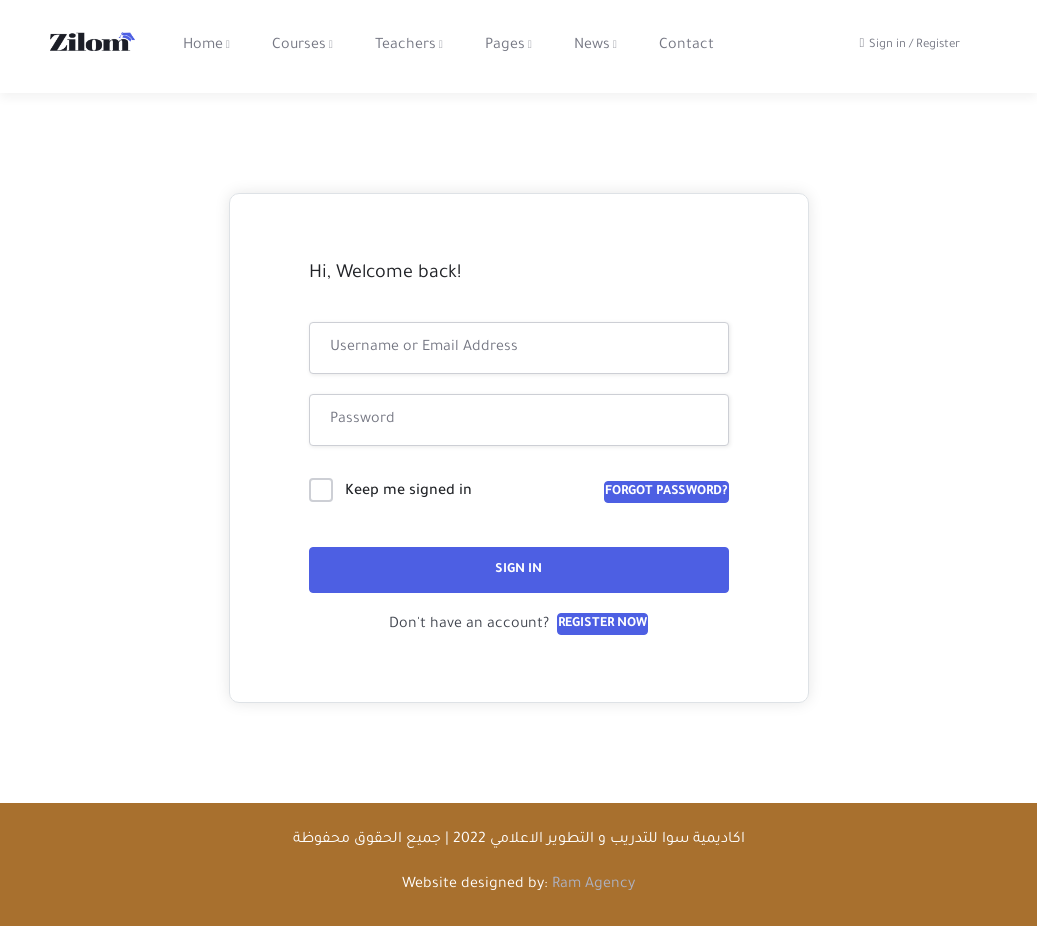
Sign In (518, 570)
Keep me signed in (408, 492)
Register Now (602, 624)
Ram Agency (593, 885)
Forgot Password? (666, 492)
